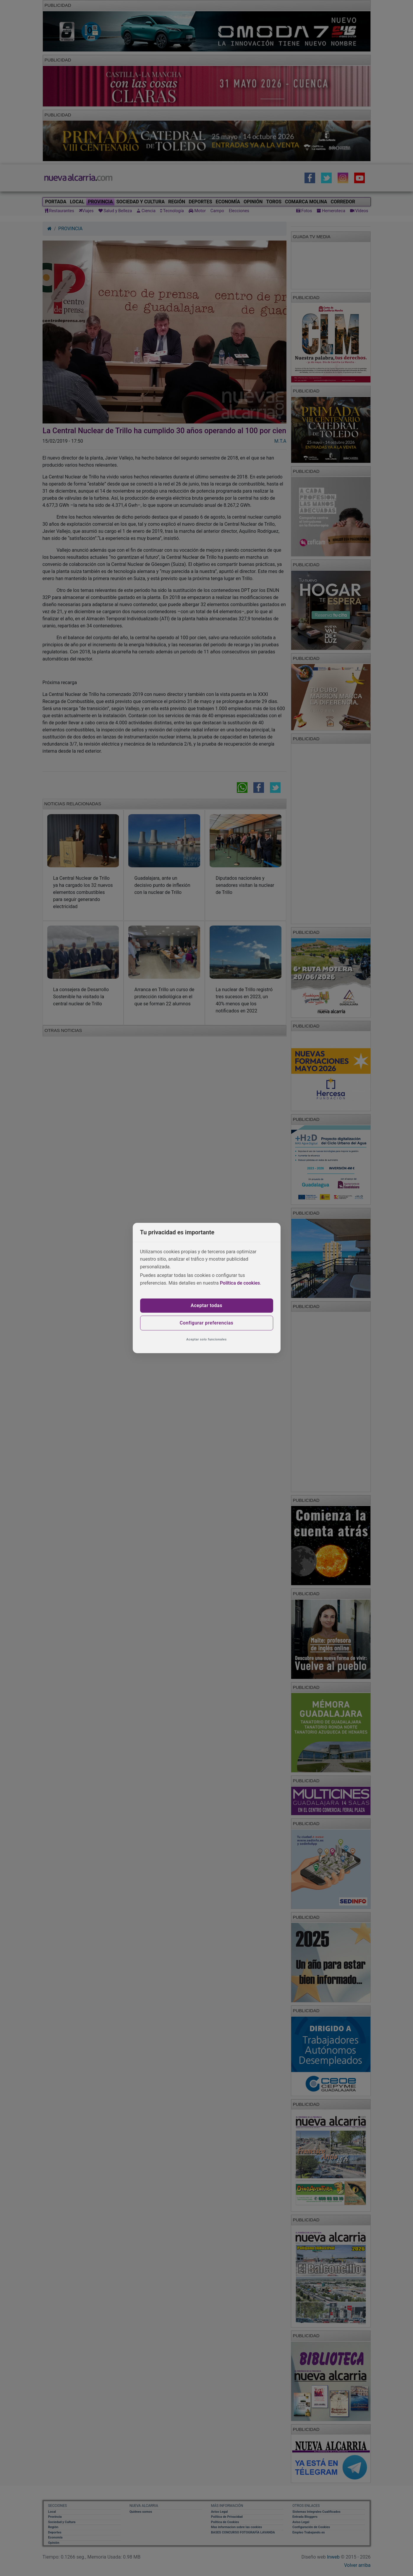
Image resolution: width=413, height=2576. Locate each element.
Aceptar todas (206, 1305)
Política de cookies (240, 1283)
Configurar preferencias (206, 1323)
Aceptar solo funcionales (206, 1339)
